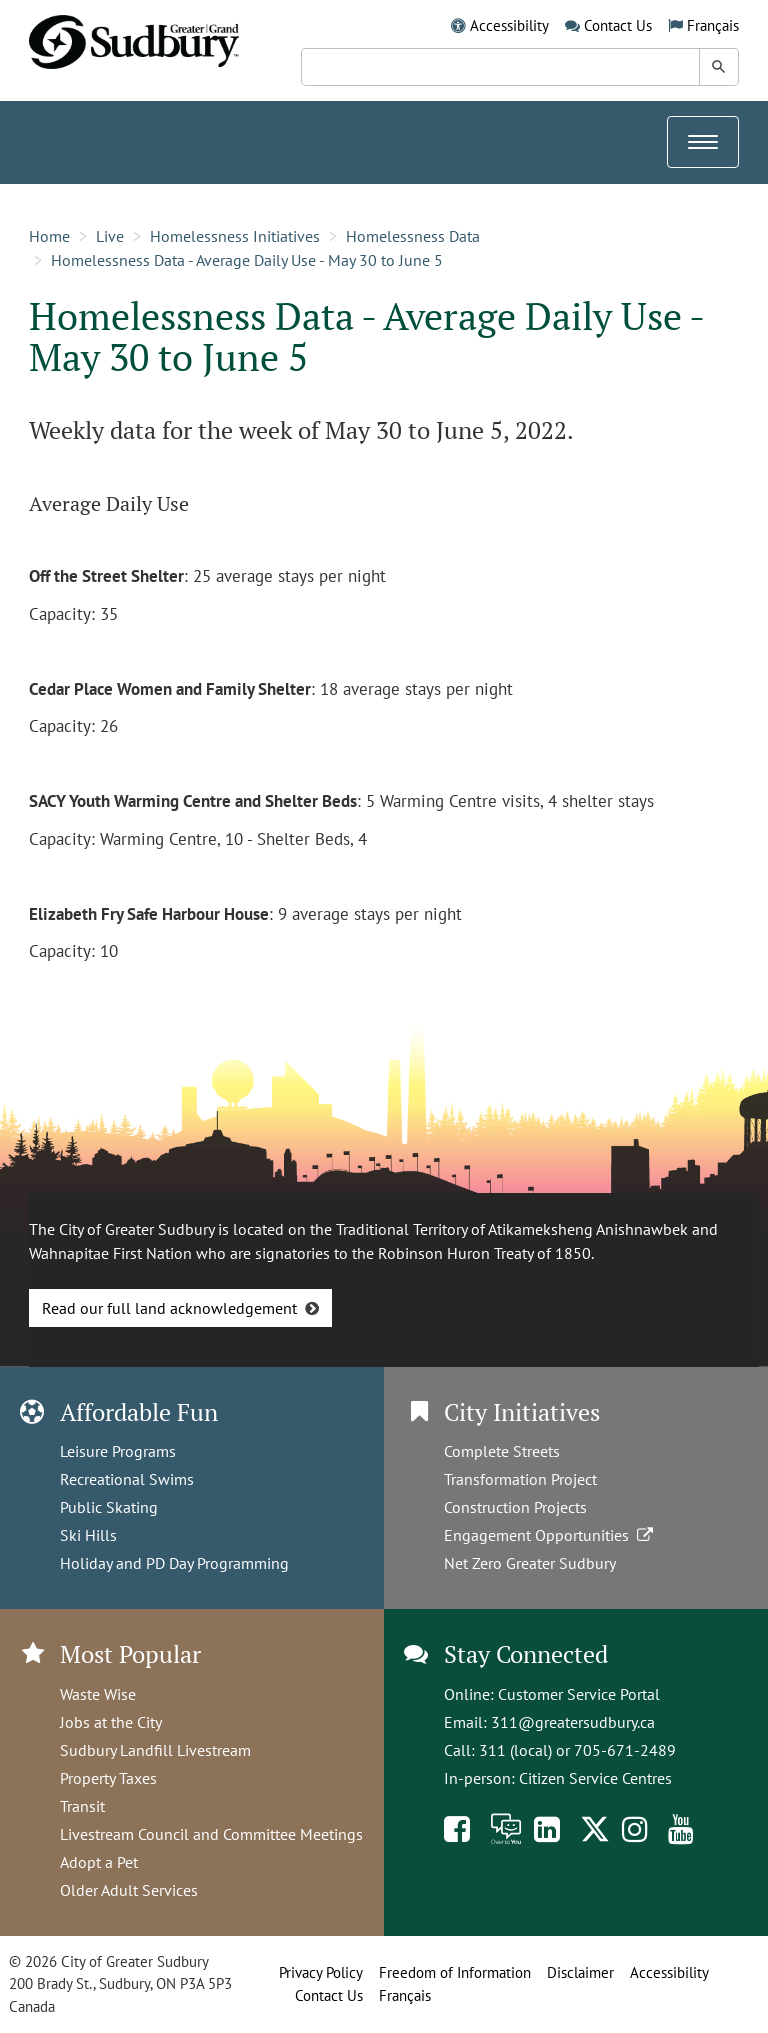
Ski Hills (88, 1535)
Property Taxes (108, 1778)
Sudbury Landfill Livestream (155, 1750)
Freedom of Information (455, 1972)
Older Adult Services (129, 1890)
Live (110, 236)
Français (713, 25)
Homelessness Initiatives (235, 236)
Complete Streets (502, 1451)
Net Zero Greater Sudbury (530, 1563)
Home (49, 236)
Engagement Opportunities (550, 1535)
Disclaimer (580, 1972)
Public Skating (109, 1507)
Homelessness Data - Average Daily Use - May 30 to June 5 (247, 260)
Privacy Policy (321, 1972)
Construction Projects (515, 1507)
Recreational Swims (127, 1479)
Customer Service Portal (579, 1694)
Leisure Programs (118, 1451)
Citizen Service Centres (595, 1778)
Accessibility (509, 25)
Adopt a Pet (99, 1862)
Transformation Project (520, 1479)
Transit (82, 1806)
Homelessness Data (413, 236)
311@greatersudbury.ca (573, 1722)
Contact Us (618, 25)
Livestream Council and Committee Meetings (211, 1834)
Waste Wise (98, 1694)
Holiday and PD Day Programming (174, 1563)
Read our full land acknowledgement (169, 1308)
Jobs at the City (111, 1722)
